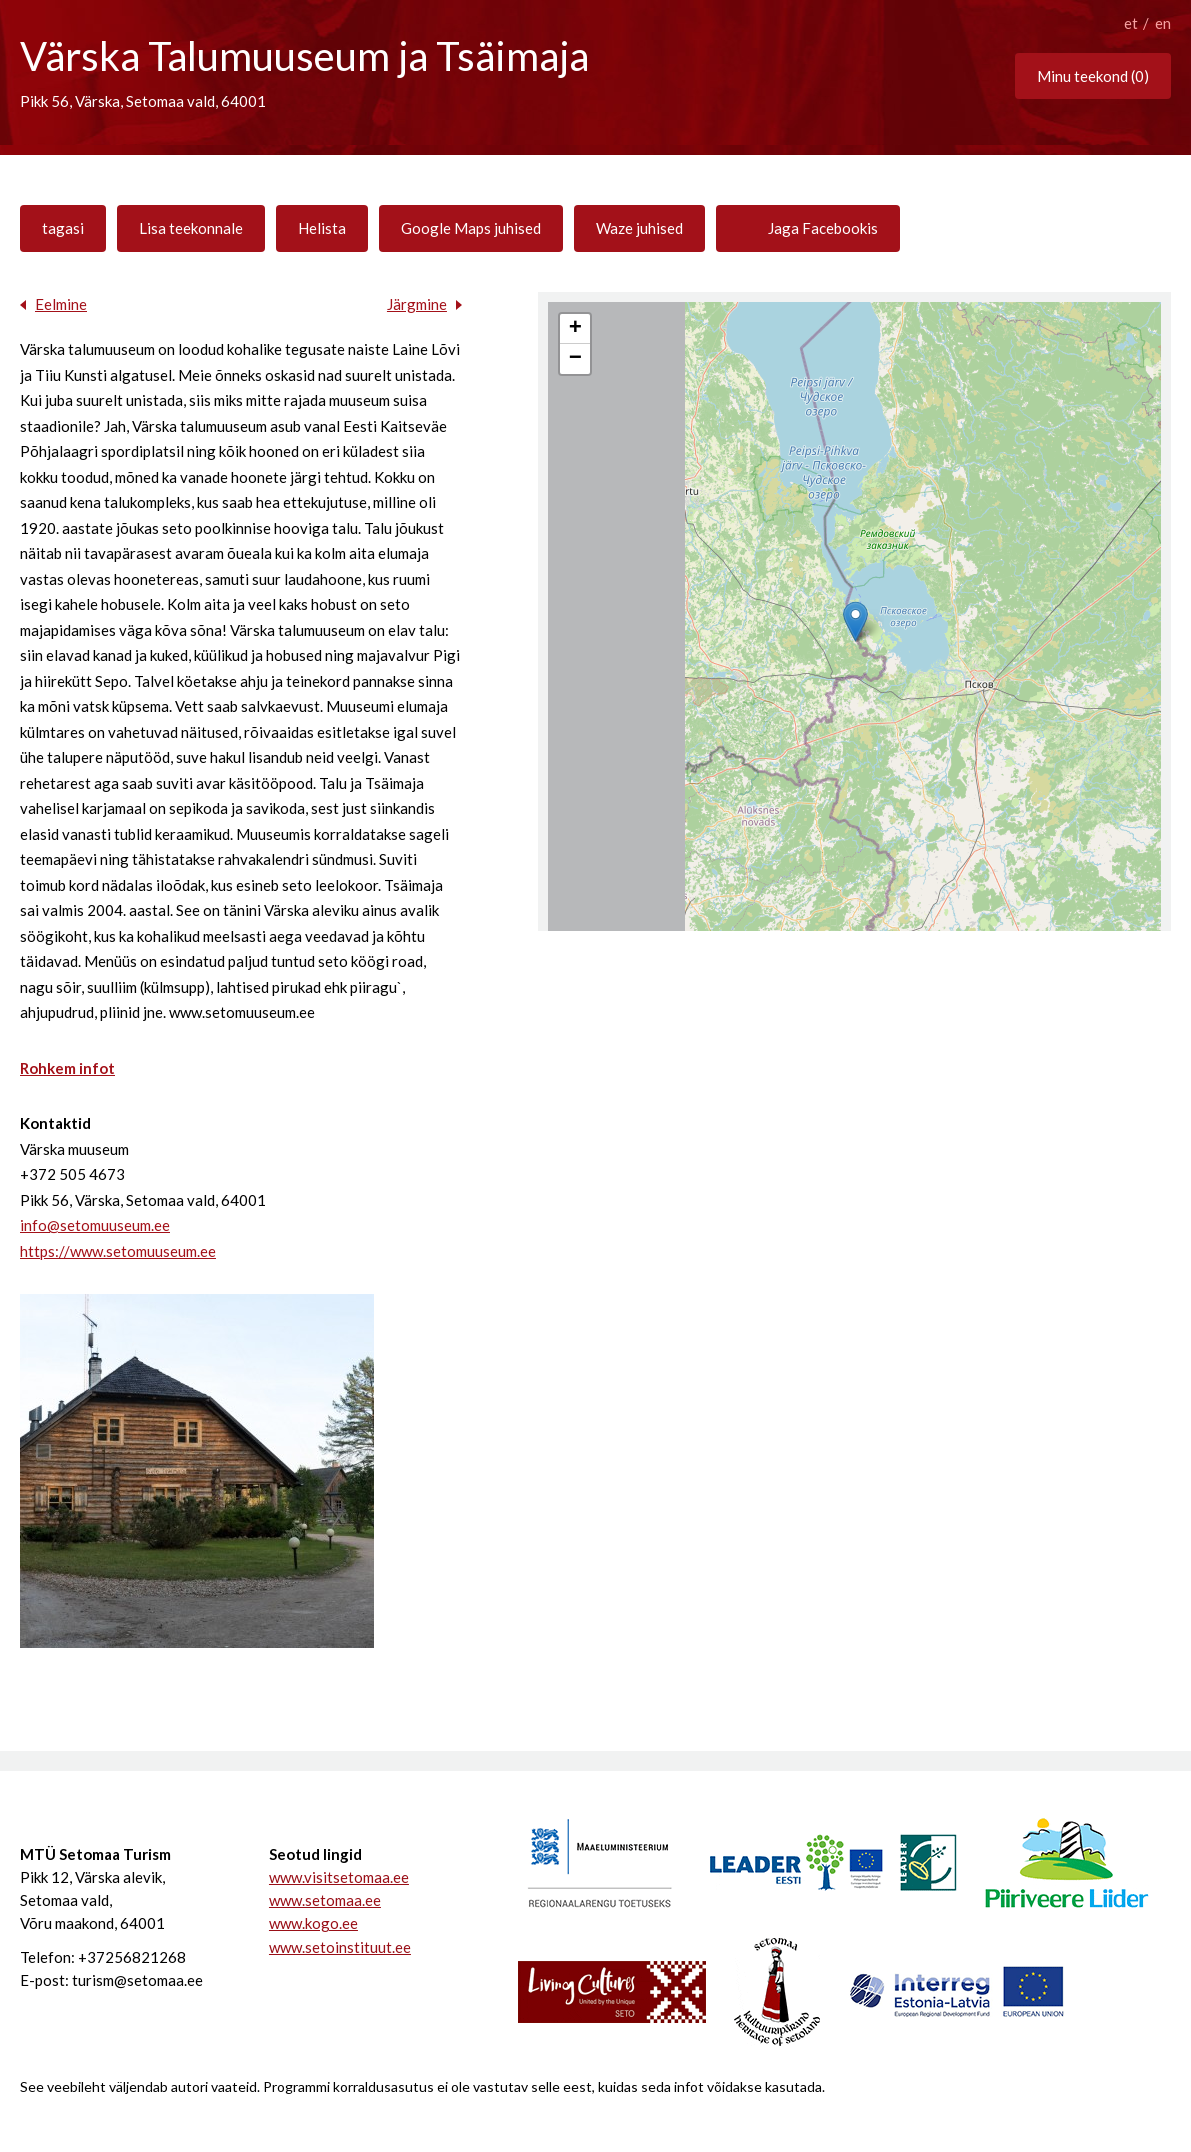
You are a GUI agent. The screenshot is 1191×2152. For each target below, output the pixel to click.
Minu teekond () (1093, 76)
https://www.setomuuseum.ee (118, 1251)
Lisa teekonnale (191, 228)
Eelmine (61, 304)
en (1163, 23)
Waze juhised (639, 228)
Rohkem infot (67, 1068)
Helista (322, 228)
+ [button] (575, 329)
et (1131, 23)
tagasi (63, 228)
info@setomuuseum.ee (95, 1225)
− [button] (575, 359)
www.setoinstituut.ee (340, 1947)
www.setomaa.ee (325, 1900)
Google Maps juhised (471, 228)
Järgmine (417, 304)
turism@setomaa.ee (137, 1980)
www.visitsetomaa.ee (339, 1877)
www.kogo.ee (313, 1923)
